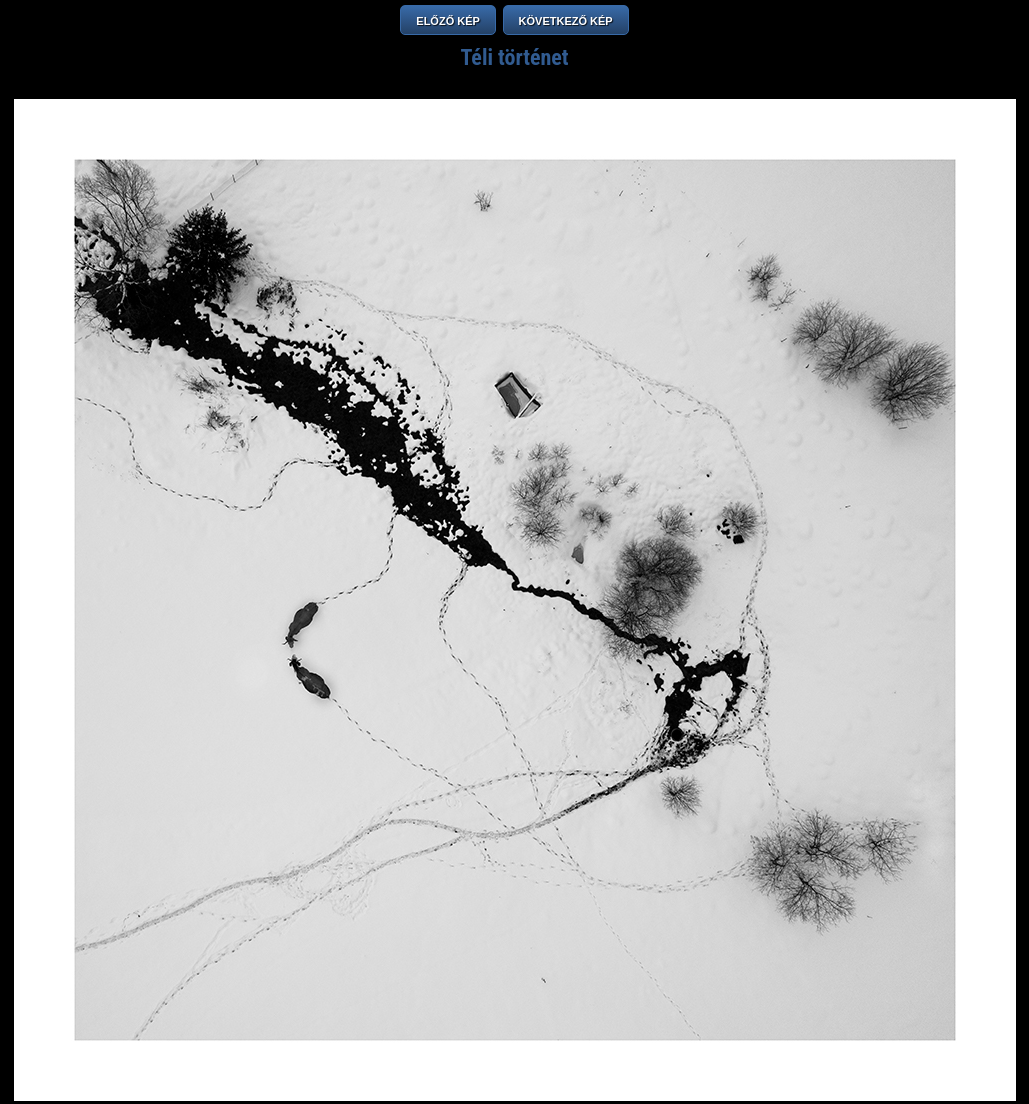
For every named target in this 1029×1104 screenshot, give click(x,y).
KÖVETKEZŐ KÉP (566, 21)
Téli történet (514, 57)
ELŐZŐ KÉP (448, 21)
